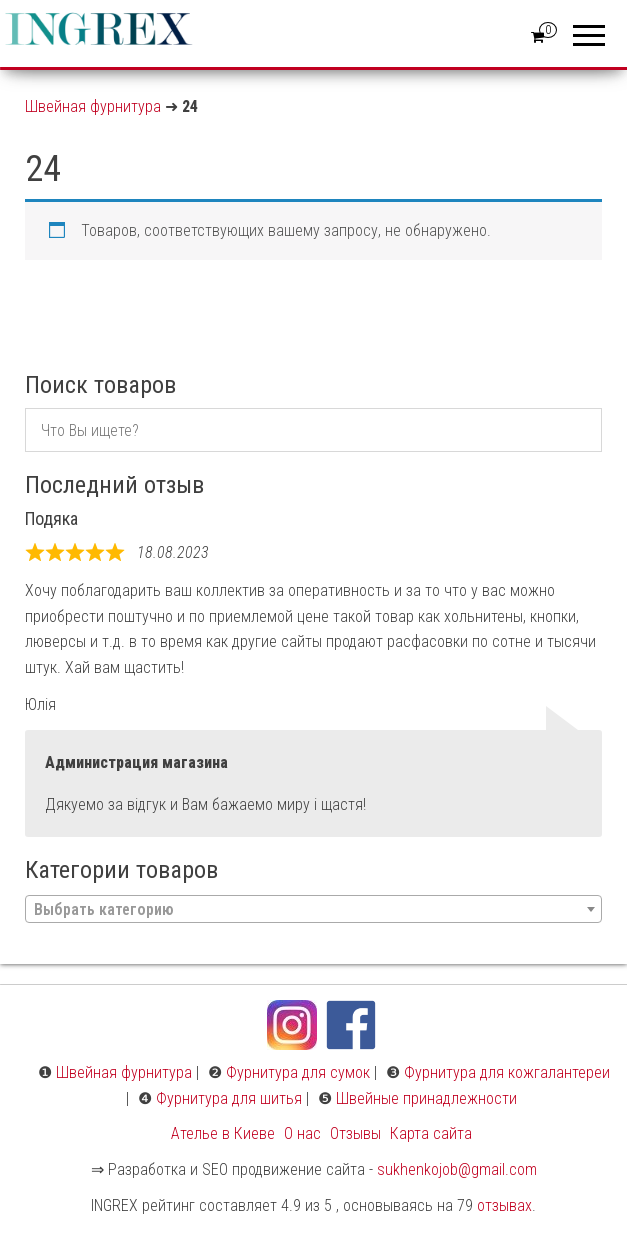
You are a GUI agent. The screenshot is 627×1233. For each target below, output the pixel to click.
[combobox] (313, 909)
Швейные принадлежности (426, 1098)
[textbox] (313, 910)
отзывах (504, 1205)
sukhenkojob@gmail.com (457, 1169)
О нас (302, 1133)
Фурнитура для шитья (229, 1098)
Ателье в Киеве (223, 1133)
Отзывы (355, 1133)
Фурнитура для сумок (298, 1072)
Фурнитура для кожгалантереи (507, 1072)
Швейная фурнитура (93, 106)
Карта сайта (431, 1133)
